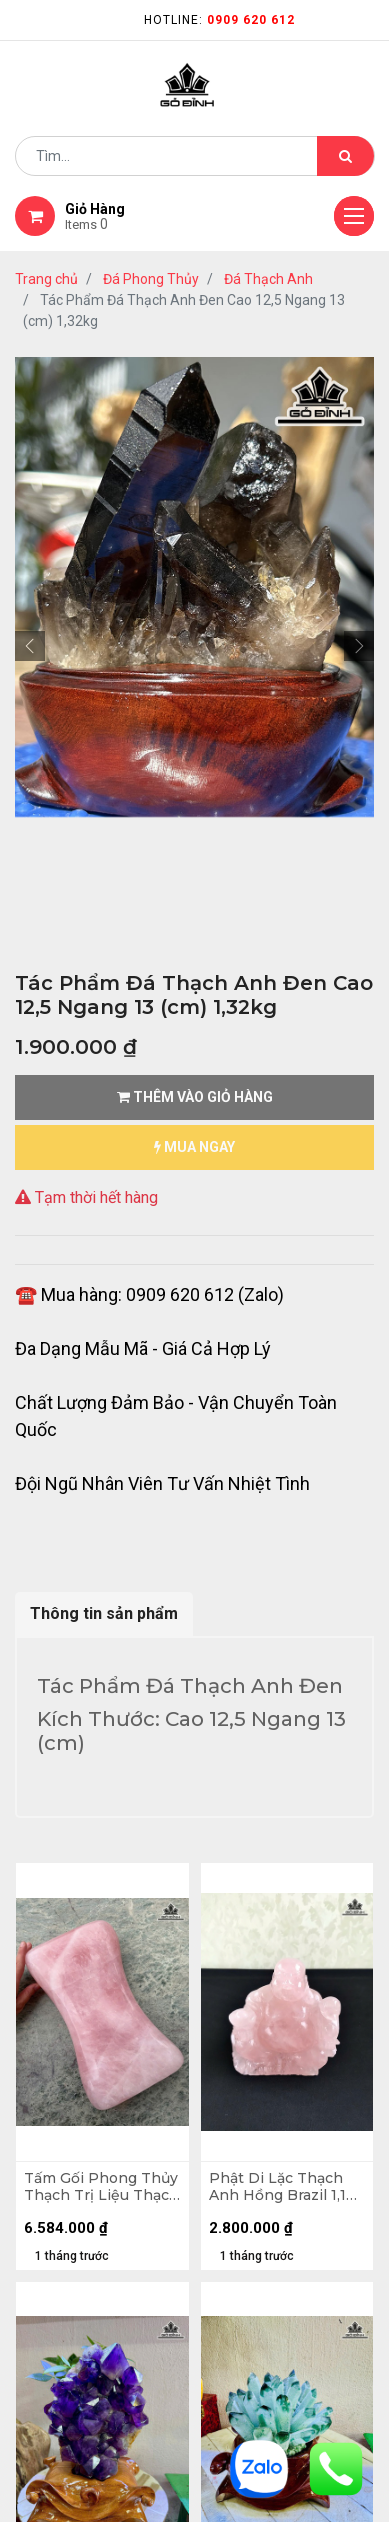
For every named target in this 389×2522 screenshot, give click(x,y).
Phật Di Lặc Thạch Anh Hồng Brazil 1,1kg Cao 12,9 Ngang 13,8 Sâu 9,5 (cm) (286, 2187)
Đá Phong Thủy (151, 279)
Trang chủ (46, 279)
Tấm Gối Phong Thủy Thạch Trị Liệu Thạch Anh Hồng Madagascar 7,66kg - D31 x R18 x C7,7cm (101, 2187)
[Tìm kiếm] (345, 156)
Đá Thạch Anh (268, 279)
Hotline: (219, 20)
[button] (30, 646)
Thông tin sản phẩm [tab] (104, 1613)
